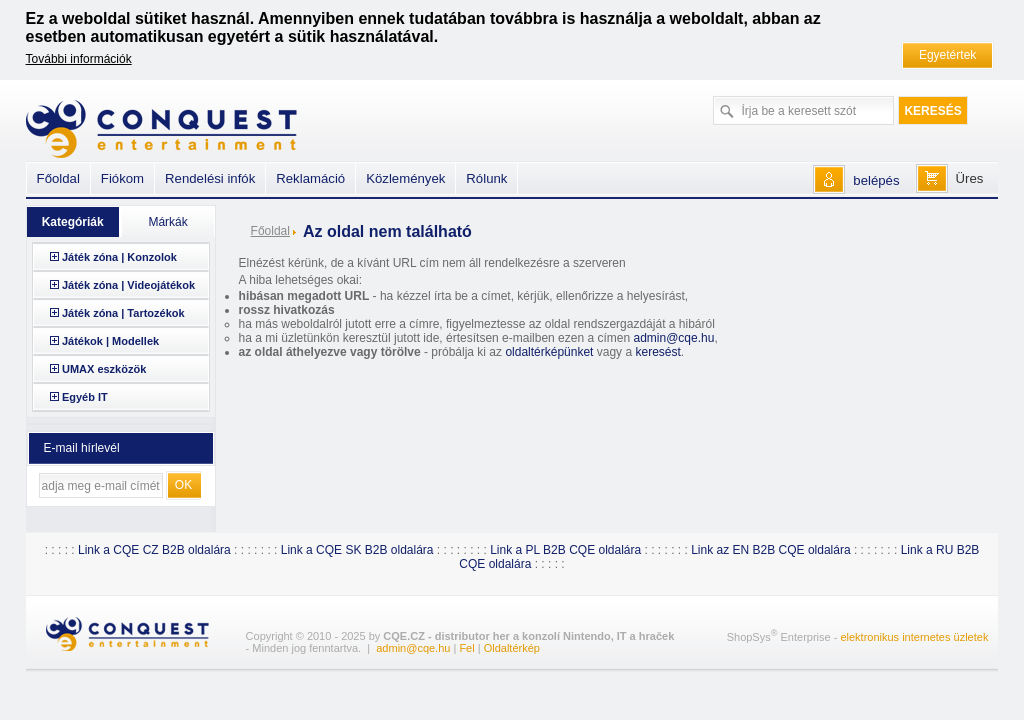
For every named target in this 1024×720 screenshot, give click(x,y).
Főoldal (270, 231)
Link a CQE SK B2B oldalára (357, 550)
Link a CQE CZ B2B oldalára (154, 550)
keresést (657, 352)
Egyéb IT (85, 397)
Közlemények (405, 178)
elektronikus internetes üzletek (914, 637)
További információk (79, 59)
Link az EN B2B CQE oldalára (770, 550)
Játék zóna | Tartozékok (123, 313)
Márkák (167, 222)
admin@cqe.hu (673, 338)
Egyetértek (947, 55)
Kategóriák (73, 222)
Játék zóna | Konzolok (119, 257)
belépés (876, 180)
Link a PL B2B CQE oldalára (565, 550)
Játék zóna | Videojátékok (128, 285)
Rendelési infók (210, 178)
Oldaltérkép (512, 648)
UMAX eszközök (104, 369)
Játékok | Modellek (110, 341)
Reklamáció (310, 178)
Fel (466, 648)
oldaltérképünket (549, 352)
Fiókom (122, 178)
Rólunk (486, 178)
